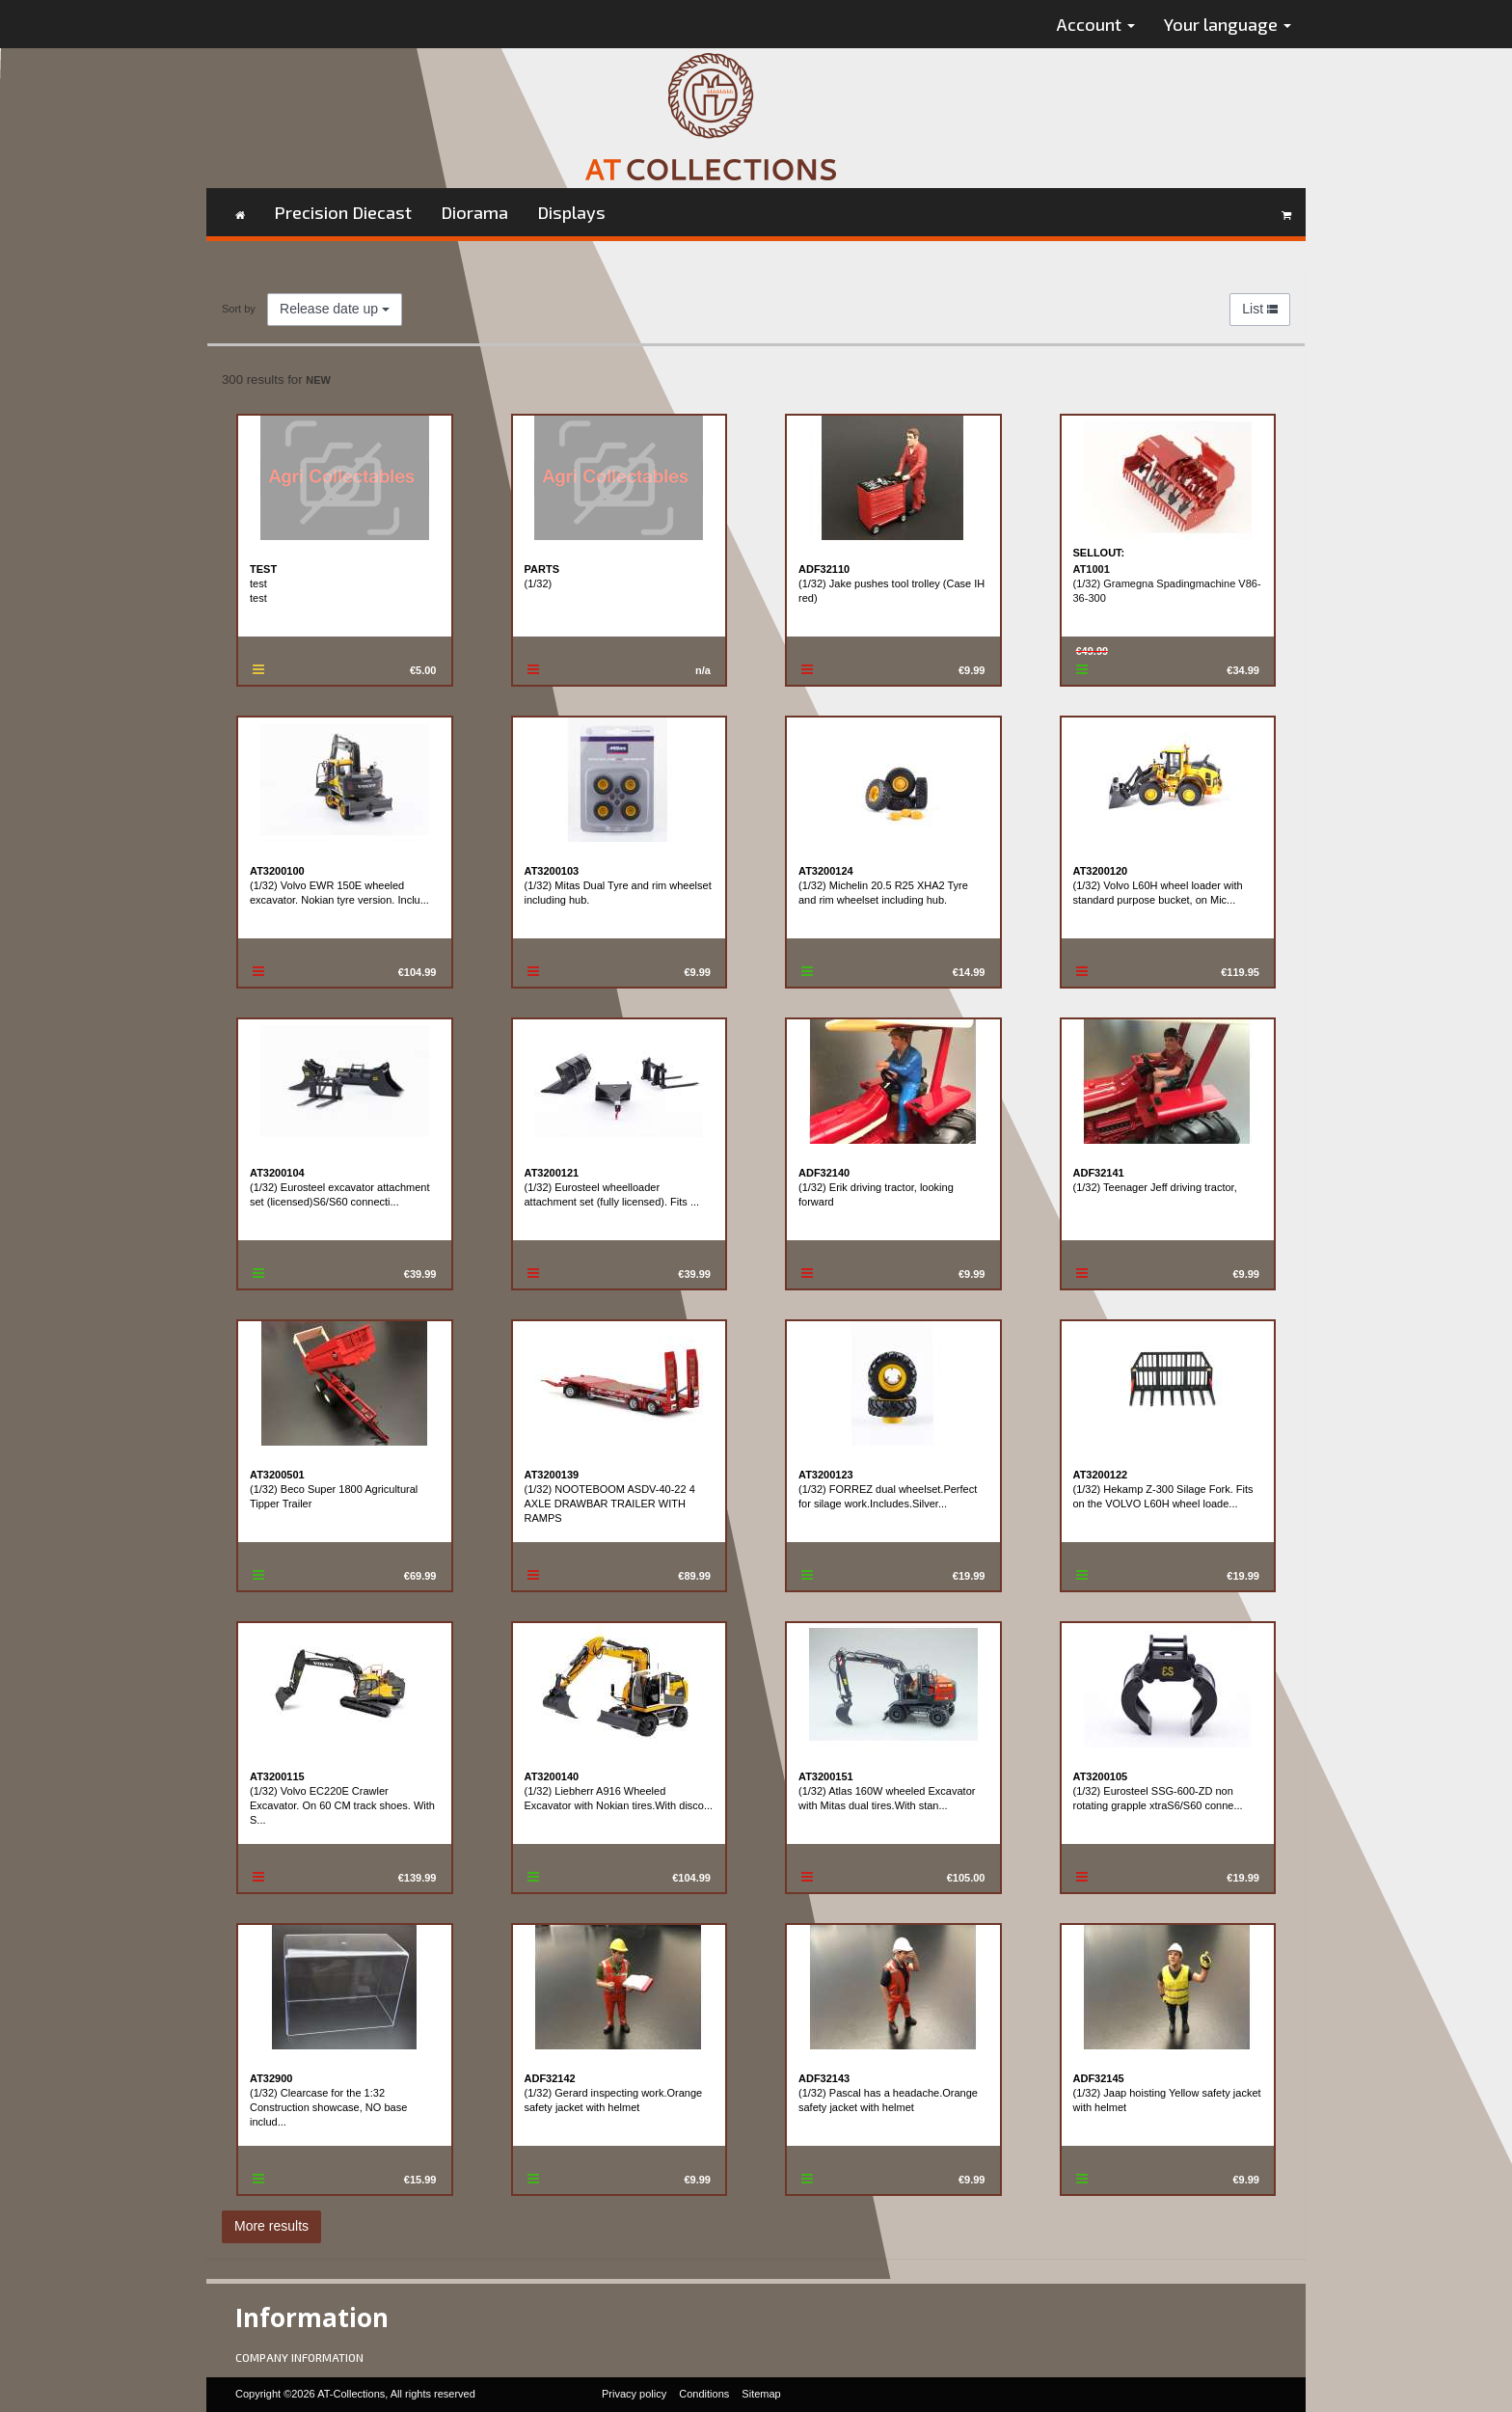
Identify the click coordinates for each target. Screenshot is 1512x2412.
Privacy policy (634, 2393)
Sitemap (761, 2393)
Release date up (335, 308)
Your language (1227, 24)
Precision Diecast (343, 212)
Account (1096, 24)
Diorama (474, 212)
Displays (571, 212)
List (1260, 308)
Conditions (704, 2393)
